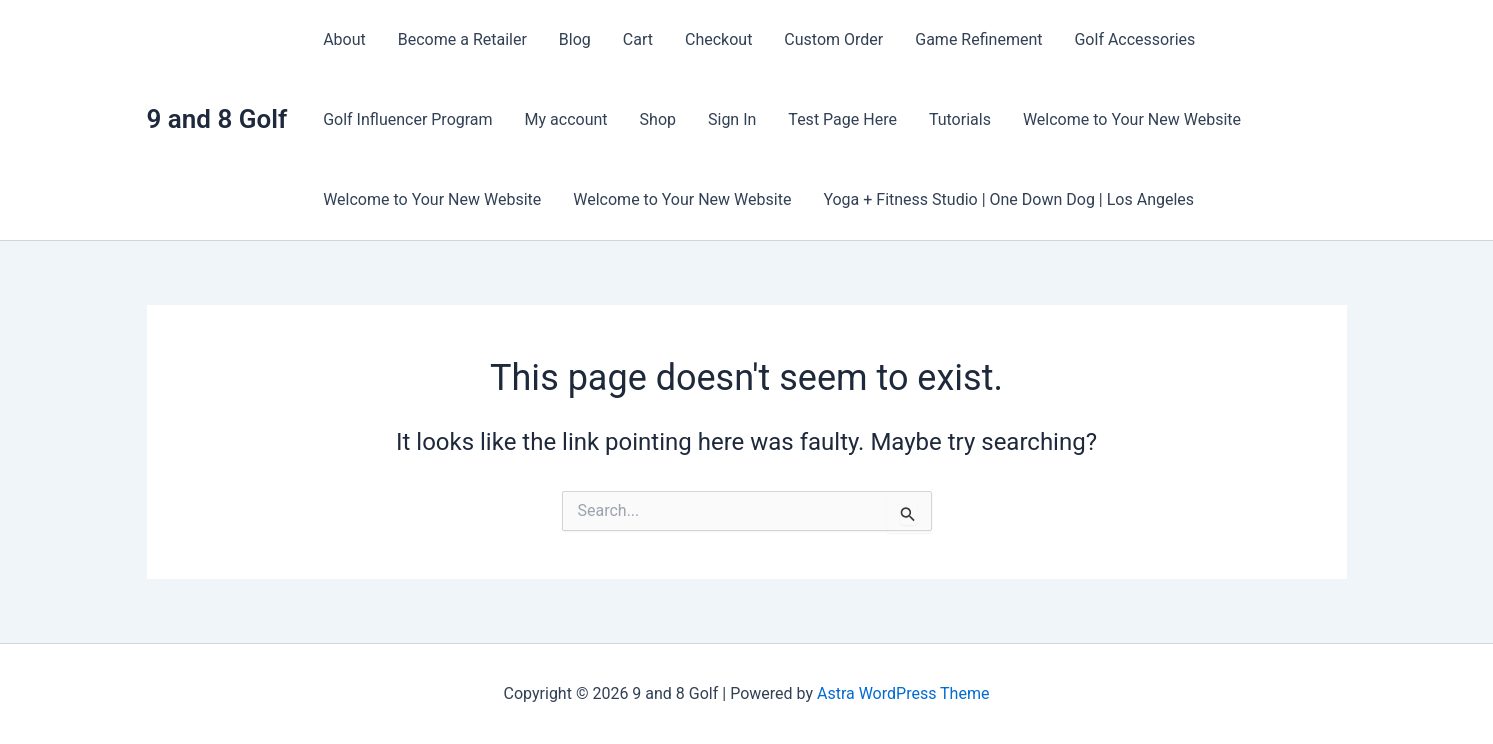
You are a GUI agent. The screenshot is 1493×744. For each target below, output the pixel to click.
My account (566, 119)
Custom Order (833, 39)
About (344, 39)
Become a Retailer (462, 39)
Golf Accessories (1134, 39)
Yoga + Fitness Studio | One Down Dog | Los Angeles (1008, 199)
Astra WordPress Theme (903, 693)
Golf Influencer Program (407, 119)
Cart (638, 39)
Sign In (732, 119)
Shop (658, 119)
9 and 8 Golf (217, 119)
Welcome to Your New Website (1132, 119)
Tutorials (960, 119)
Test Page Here (842, 119)
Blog (575, 39)
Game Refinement (978, 39)
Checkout (718, 39)
